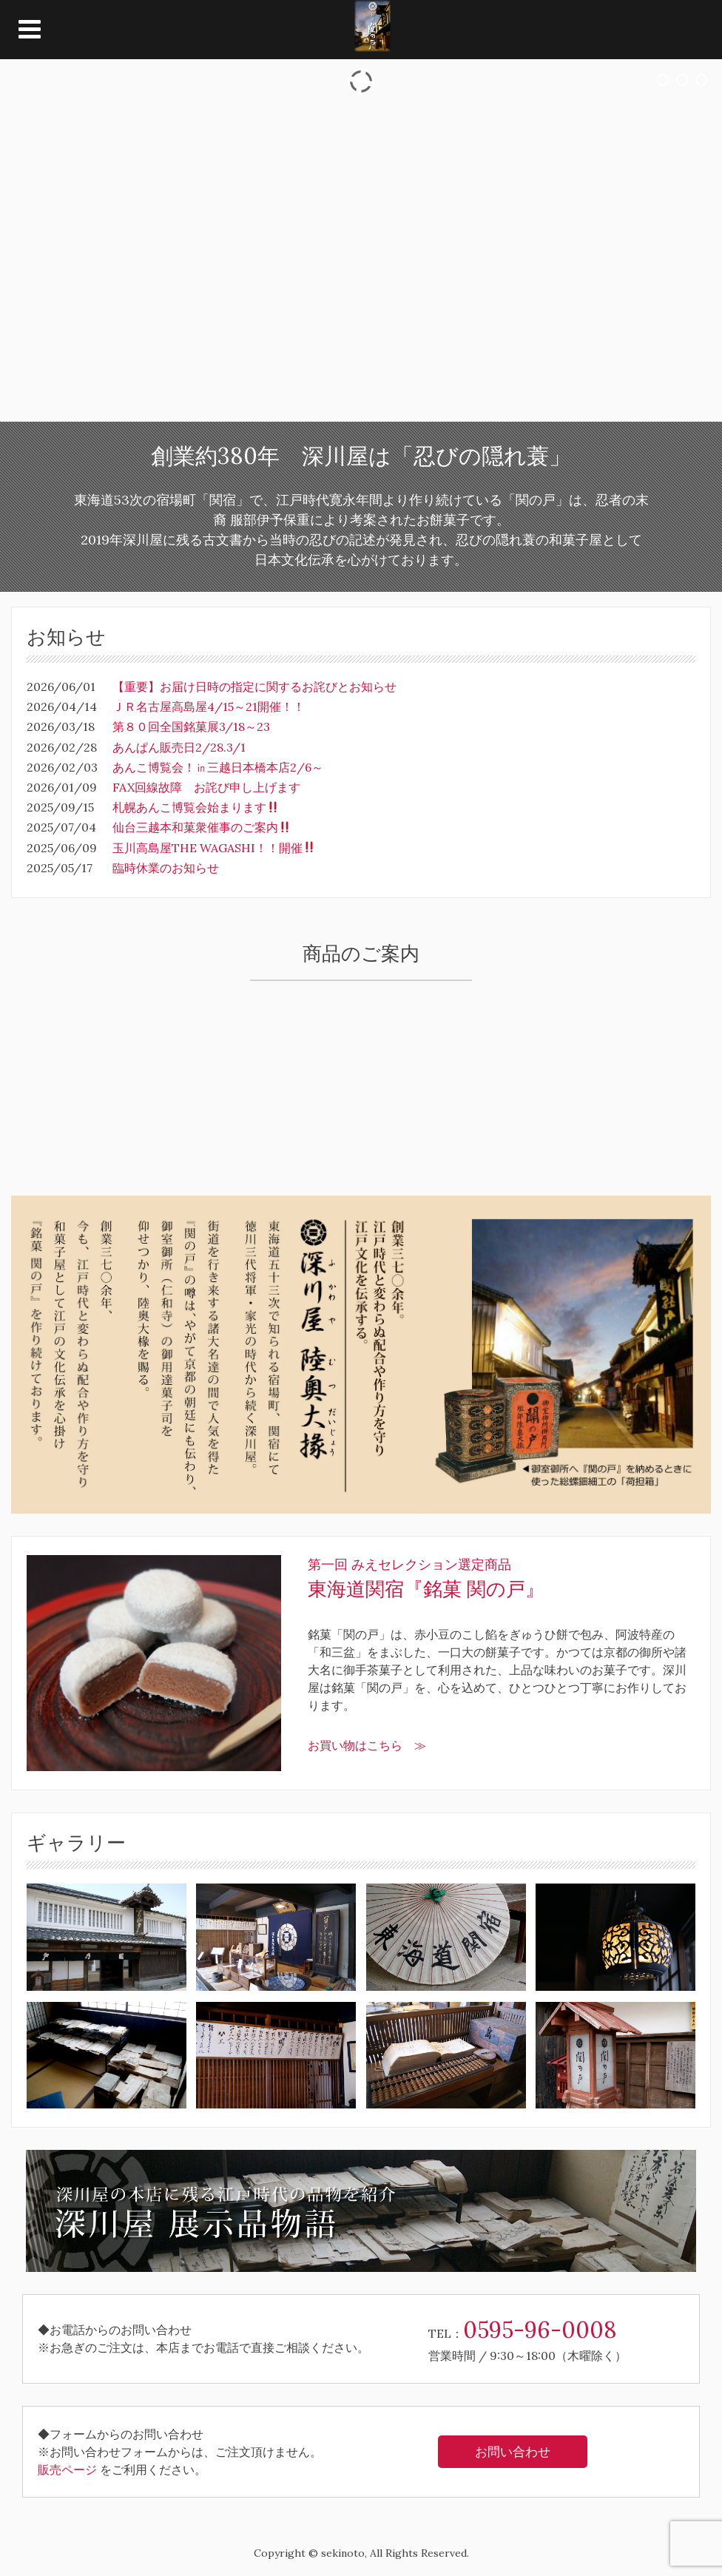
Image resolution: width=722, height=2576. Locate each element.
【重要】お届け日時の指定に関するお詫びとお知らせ (254, 686)
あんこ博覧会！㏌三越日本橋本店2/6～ (217, 767)
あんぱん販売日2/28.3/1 (179, 747)
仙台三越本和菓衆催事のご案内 (201, 827)
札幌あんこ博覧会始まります (195, 807)
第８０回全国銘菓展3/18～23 (191, 726)
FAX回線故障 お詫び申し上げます (206, 787)
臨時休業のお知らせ (165, 867)
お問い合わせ (512, 2452)
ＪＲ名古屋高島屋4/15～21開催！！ (208, 706)
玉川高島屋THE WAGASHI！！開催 (213, 847)
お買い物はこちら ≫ (367, 1745)
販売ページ (67, 2469)
